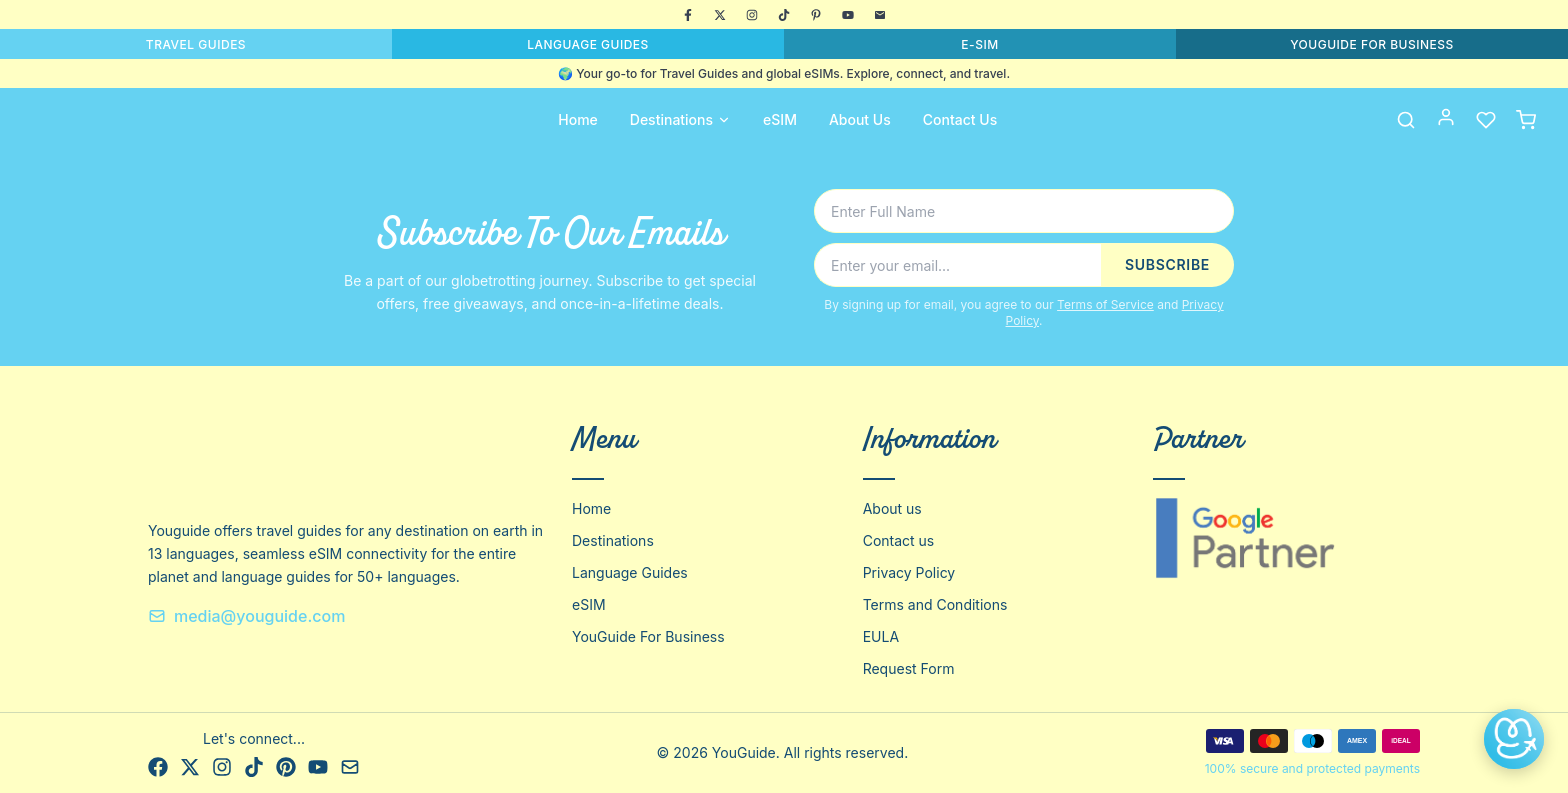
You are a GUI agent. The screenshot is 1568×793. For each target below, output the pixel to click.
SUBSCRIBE (1167, 264)
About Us (860, 119)
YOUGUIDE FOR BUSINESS (1372, 44)
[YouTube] (848, 15)
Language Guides (630, 572)
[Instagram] (752, 15)
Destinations (680, 119)
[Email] (880, 15)
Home (578, 119)
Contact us (899, 540)
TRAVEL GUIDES (196, 44)
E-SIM (979, 44)
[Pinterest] (816, 15)
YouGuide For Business (648, 636)
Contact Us (960, 119)
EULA (881, 636)
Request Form (909, 668)
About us (892, 508)
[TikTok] (784, 15)
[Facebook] (688, 15)
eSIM (780, 119)
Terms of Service (1105, 304)
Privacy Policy (909, 572)
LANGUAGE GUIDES (588, 44)
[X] (720, 15)
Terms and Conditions (935, 604)
